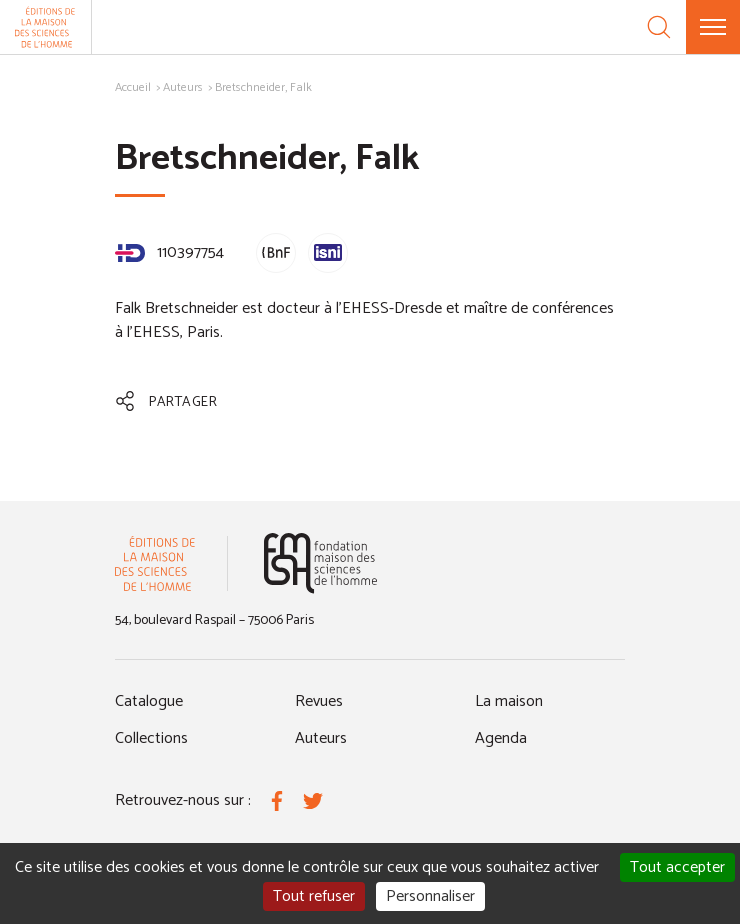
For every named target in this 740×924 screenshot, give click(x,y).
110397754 (169, 252)
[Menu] (713, 27)
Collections (151, 738)
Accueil (133, 87)
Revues (319, 701)
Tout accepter (677, 867)
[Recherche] (659, 27)
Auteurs (183, 87)
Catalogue (149, 701)
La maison (509, 701)
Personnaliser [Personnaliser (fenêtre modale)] (430, 896)
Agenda (501, 738)
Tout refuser (314, 896)
